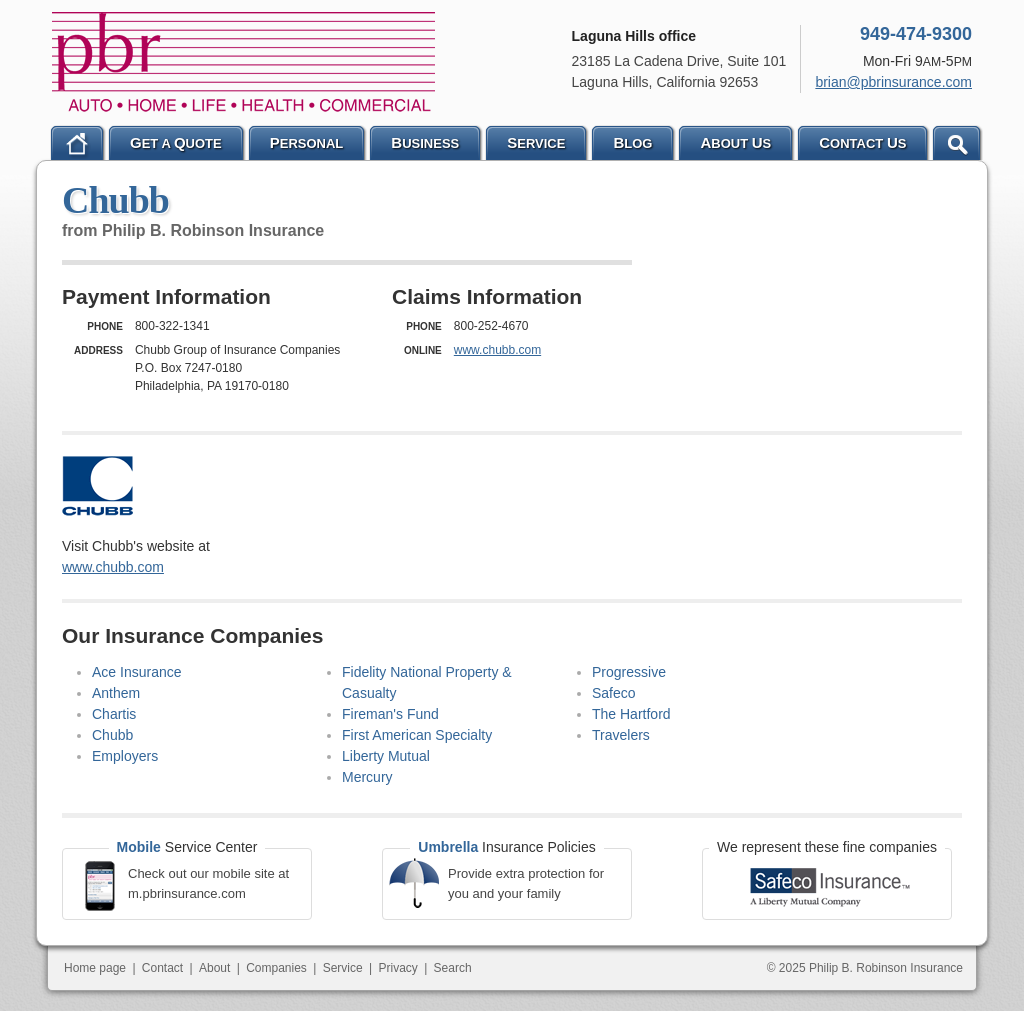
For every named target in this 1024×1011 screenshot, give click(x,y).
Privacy (397, 968)
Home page (95, 968)
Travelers (621, 735)
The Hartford (631, 714)
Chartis (114, 714)
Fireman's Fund (390, 714)
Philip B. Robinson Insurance (243, 62)
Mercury (367, 777)
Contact (162, 968)
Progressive (629, 672)
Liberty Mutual (386, 756)
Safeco (614, 693)
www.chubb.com (497, 350)
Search (453, 968)
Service (343, 968)
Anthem (116, 693)
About (214, 968)
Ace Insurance (137, 672)
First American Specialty (417, 735)
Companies (276, 968)
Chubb (112, 735)
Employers (125, 756)
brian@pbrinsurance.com (893, 82)
